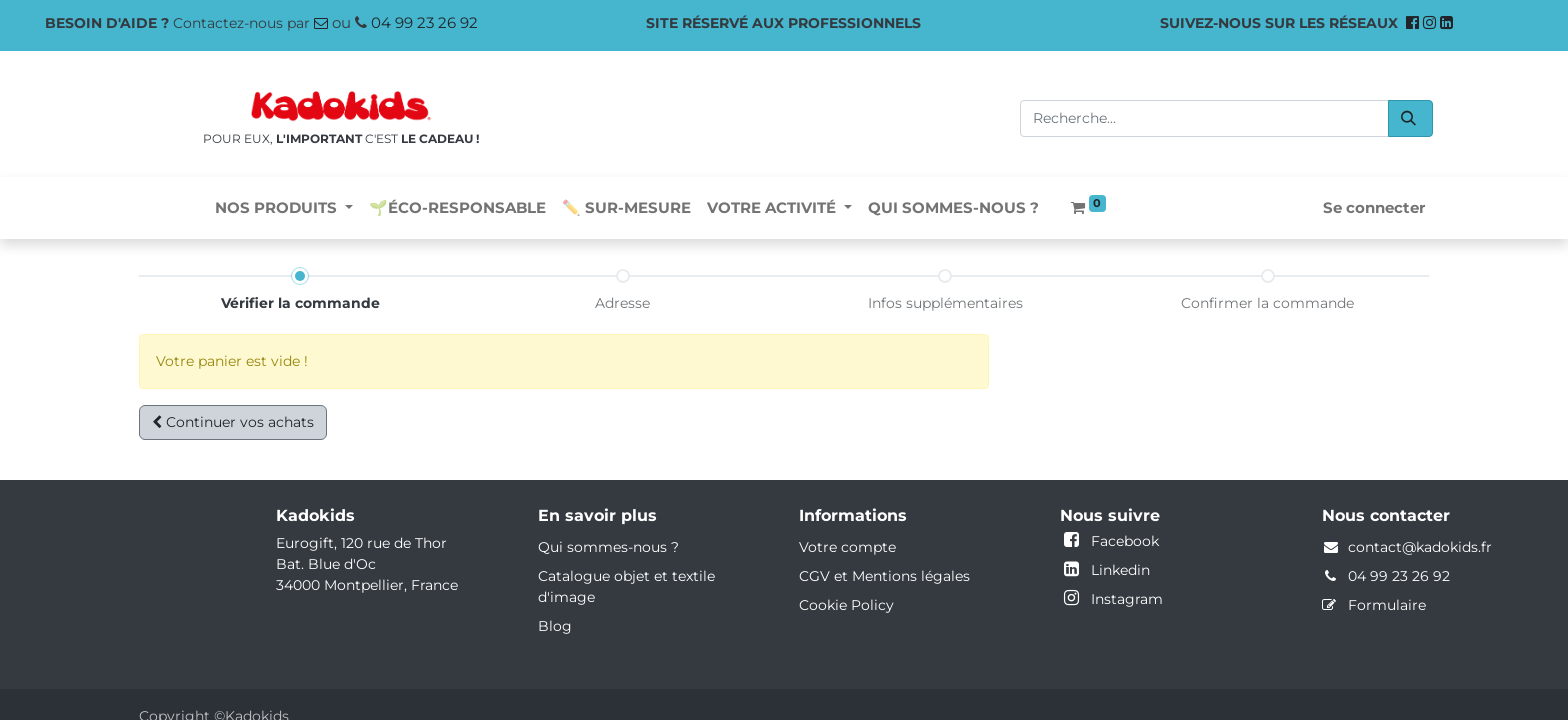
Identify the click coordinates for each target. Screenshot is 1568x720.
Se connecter (1374, 207)
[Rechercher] (1410, 118)
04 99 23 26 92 (424, 22)
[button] (233, 422)
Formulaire (1387, 605)
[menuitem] (457, 208)
